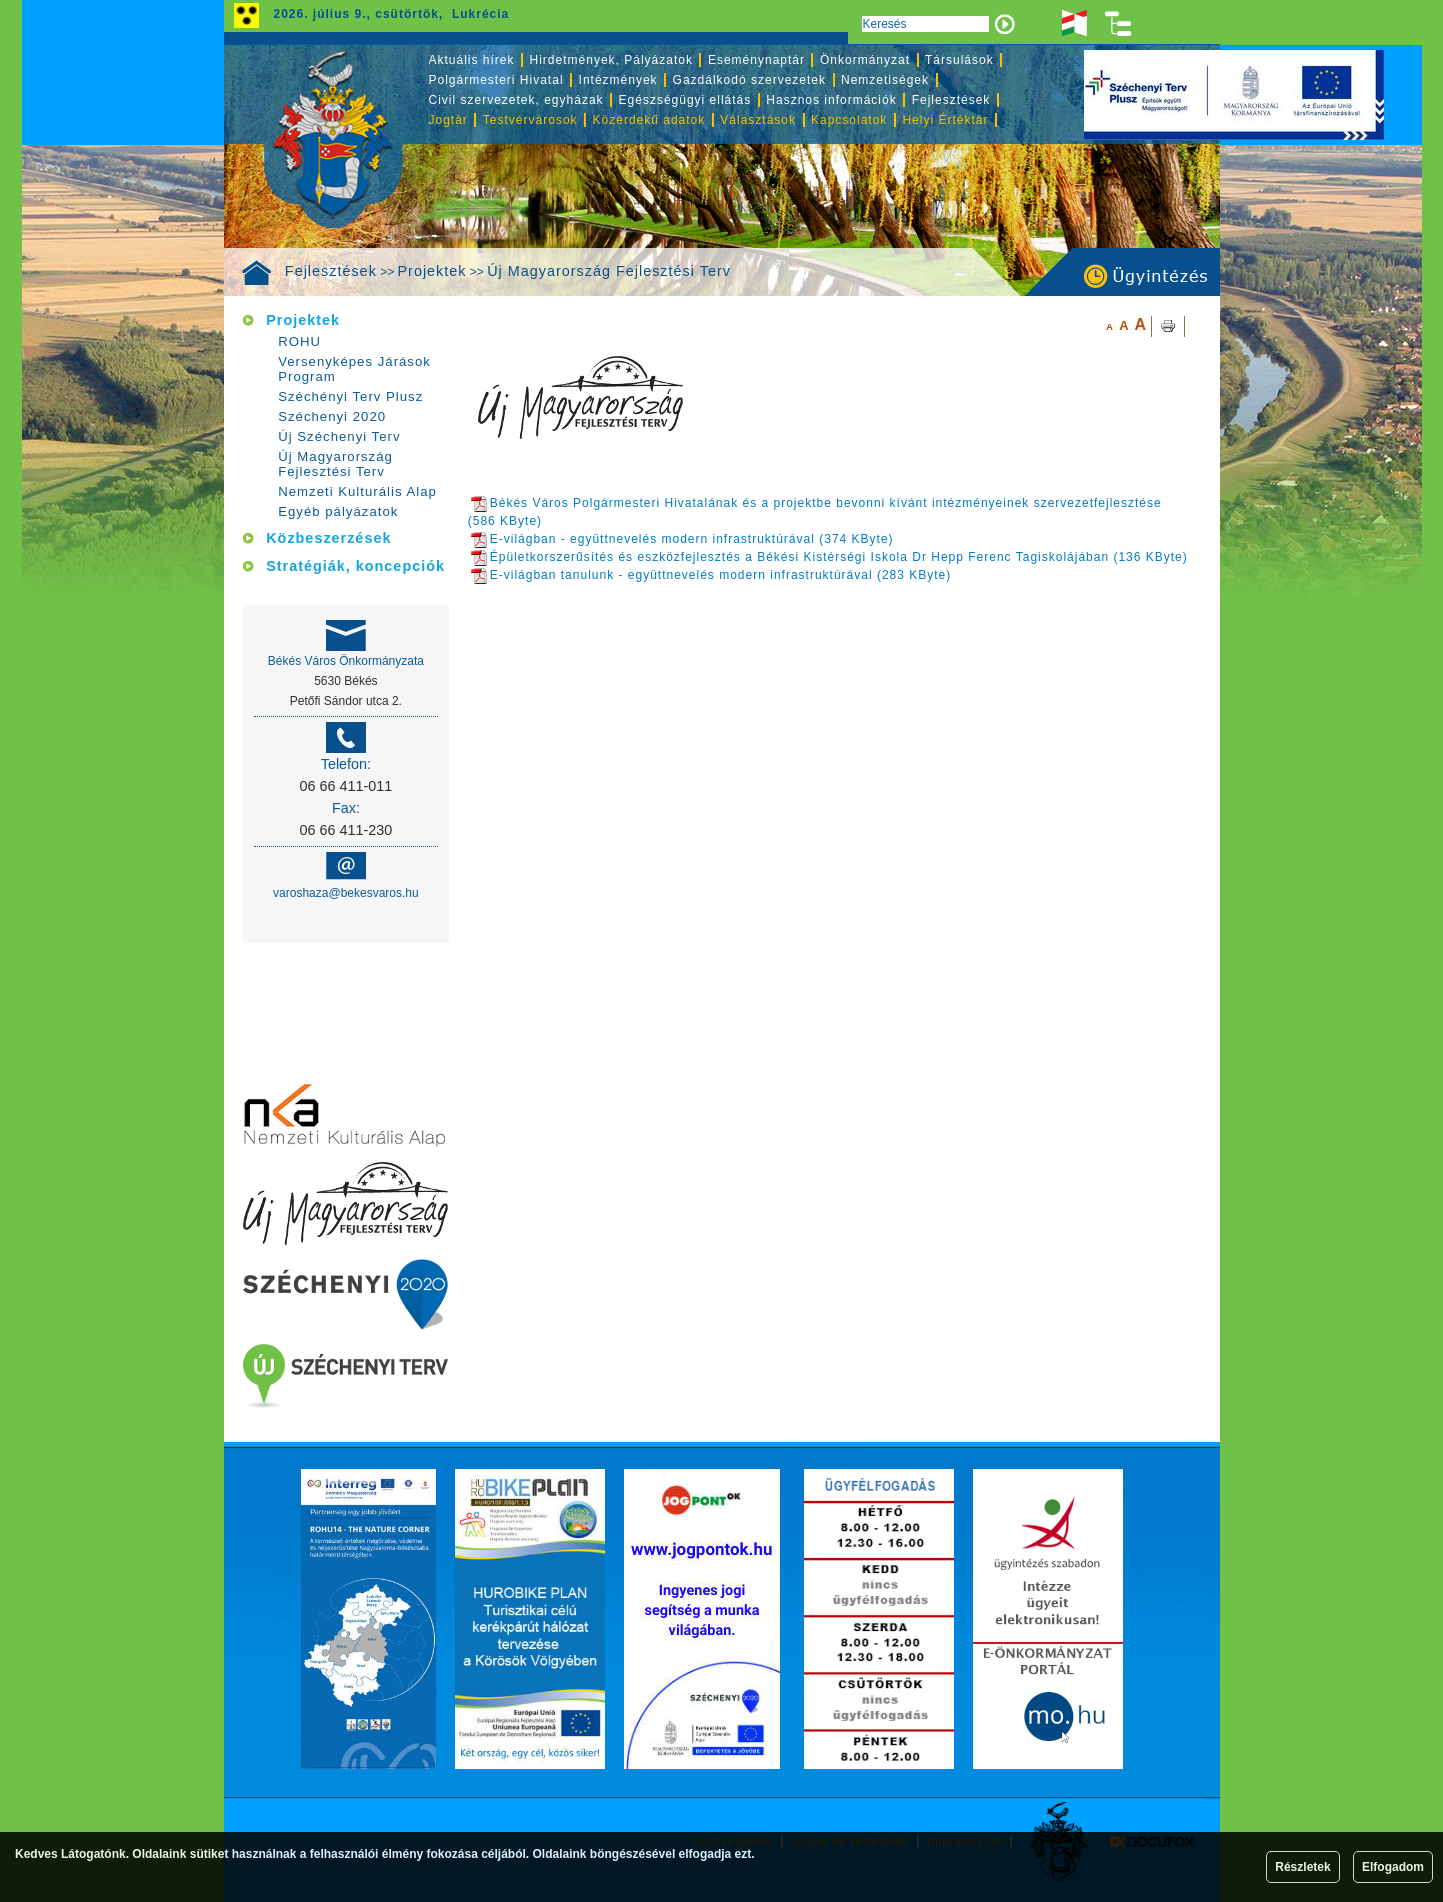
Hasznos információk (831, 100)
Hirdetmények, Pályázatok (611, 60)
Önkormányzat (865, 60)
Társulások (959, 60)
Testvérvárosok (530, 120)
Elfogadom (1393, 1867)
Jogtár (448, 120)
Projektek (432, 271)
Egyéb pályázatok (338, 511)
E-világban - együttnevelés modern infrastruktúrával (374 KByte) (682, 539)
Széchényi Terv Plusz (350, 396)
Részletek (1302, 1867)
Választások (758, 120)
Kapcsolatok (849, 120)
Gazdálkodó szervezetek (749, 80)
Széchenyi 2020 (332, 416)
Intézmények (618, 80)
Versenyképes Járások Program (354, 369)
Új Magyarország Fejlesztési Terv (609, 271)
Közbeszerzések (328, 538)
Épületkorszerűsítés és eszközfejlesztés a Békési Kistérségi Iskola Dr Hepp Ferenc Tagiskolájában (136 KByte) (829, 557)
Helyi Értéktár (945, 120)
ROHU (299, 341)
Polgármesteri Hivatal (496, 80)
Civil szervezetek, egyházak (516, 100)
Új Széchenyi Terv (339, 436)
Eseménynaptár (756, 60)
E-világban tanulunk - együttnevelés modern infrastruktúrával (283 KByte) (711, 575)
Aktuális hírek (472, 60)
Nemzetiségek (885, 80)
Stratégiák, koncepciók (355, 566)
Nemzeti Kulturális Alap (357, 491)
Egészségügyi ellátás (685, 100)
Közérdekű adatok (649, 120)
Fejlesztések (331, 271)
